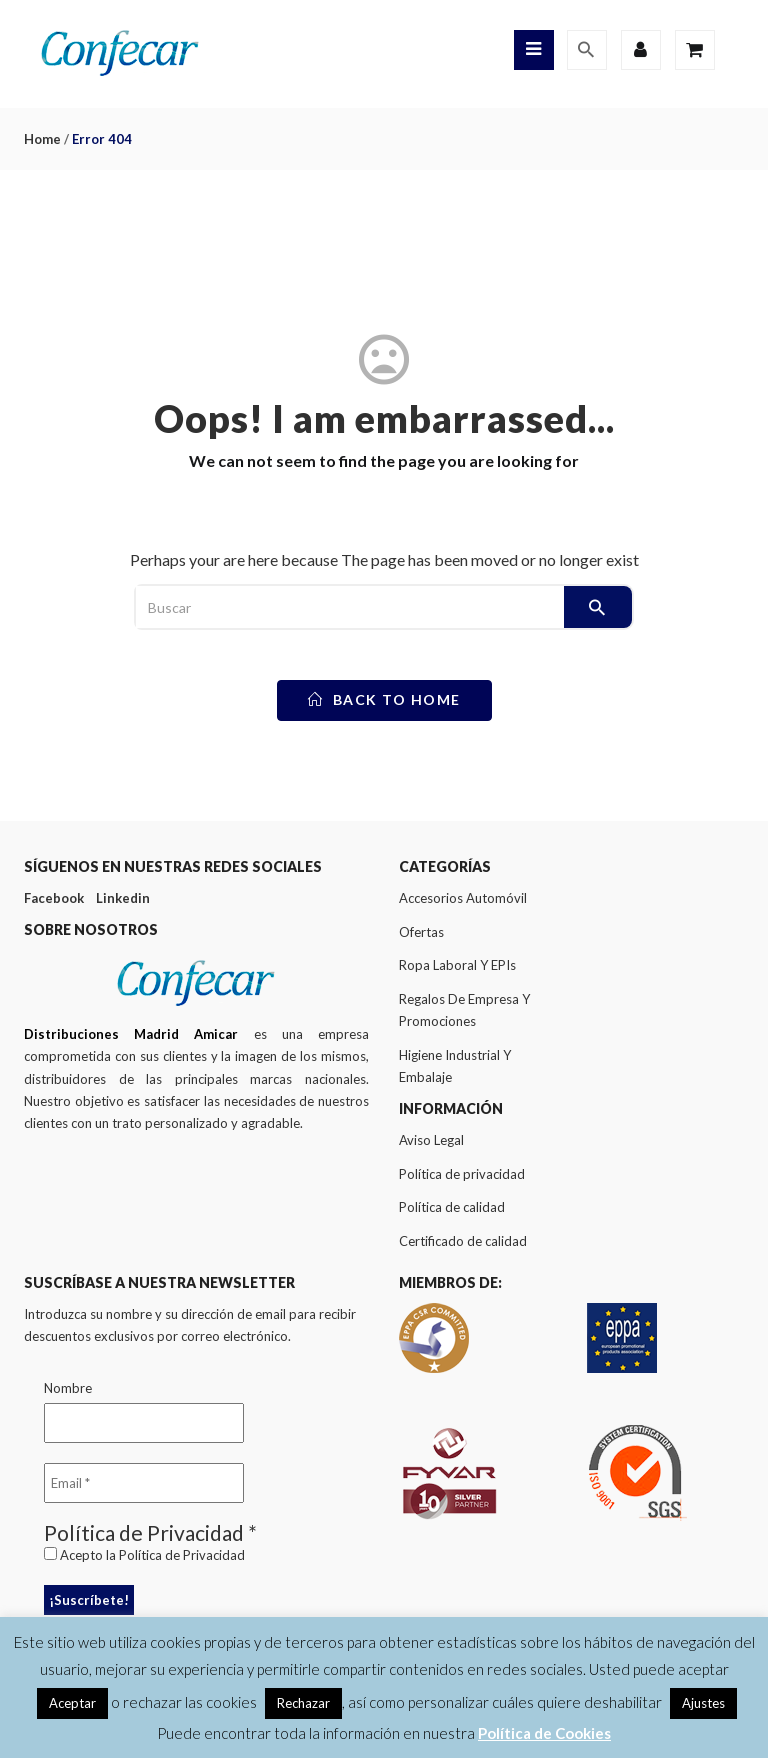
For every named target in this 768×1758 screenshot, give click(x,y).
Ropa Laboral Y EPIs (457, 965)
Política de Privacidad (182, 1555)
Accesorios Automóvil (463, 898)
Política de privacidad (462, 1174)
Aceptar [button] (72, 1703)
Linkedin (123, 898)
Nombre (68, 1388)
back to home (384, 699)
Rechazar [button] (303, 1703)
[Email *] (144, 1483)
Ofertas (421, 932)
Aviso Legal (431, 1140)
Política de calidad (452, 1207)
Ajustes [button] (703, 1703)
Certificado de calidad (463, 1241)
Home (42, 139)
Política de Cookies (544, 1733)
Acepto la (144, 1555)
